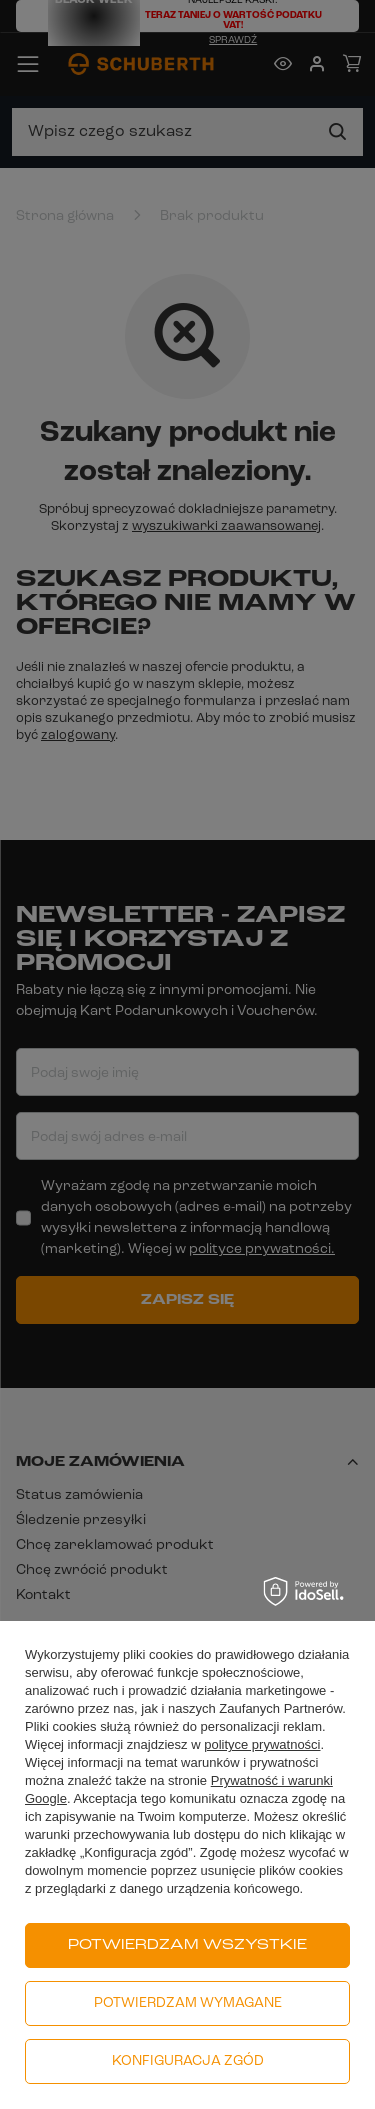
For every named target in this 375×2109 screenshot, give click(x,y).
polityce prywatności (262, 1744)
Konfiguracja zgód (188, 2061)
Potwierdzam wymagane (188, 2003)
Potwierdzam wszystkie (187, 1945)
